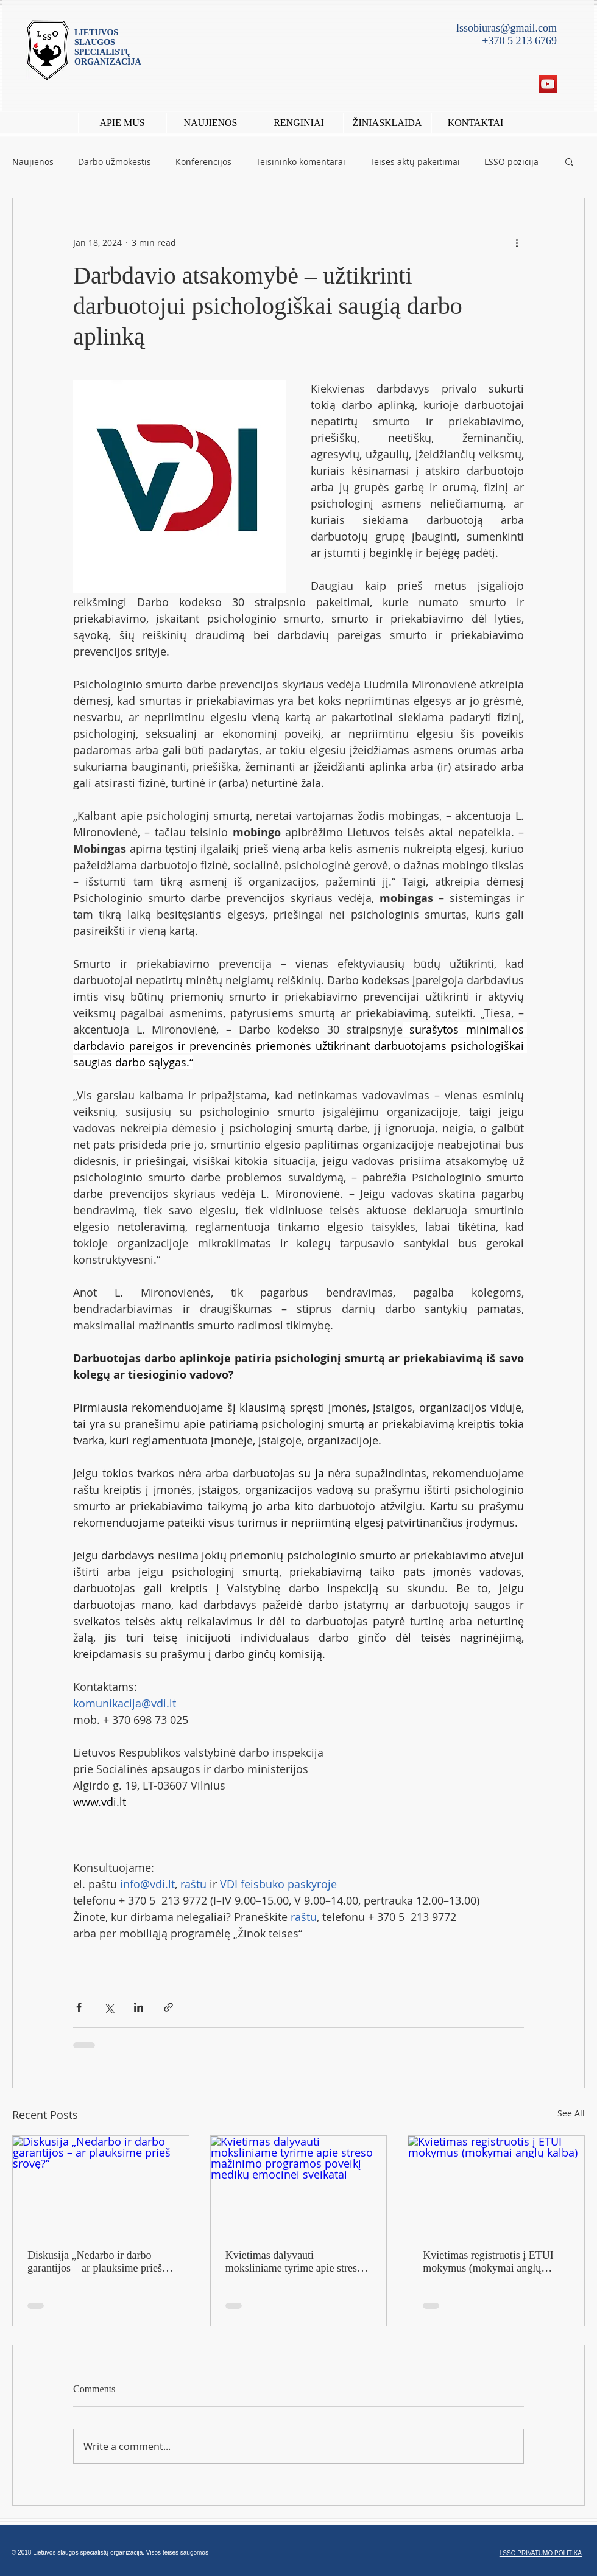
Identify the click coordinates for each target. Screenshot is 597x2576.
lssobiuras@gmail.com (506, 28)
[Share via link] (168, 2007)
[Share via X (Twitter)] (109, 2007)
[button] (299, 123)
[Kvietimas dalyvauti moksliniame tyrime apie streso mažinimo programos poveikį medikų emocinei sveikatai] (299, 2185)
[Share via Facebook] (79, 2007)
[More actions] (516, 242)
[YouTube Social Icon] (548, 84)
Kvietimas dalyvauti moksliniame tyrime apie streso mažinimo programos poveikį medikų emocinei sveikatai (293, 2262)
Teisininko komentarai (300, 161)
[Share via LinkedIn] (138, 2007)
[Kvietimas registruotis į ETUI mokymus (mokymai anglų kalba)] (496, 2185)
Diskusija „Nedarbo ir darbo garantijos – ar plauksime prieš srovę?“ (94, 2262)
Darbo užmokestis (114, 161)
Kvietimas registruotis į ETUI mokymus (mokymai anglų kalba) (488, 2262)
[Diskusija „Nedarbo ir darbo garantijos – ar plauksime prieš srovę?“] (101, 2185)
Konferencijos (203, 161)
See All (571, 2113)
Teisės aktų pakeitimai (415, 161)
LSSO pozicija (511, 161)
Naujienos (33, 161)
